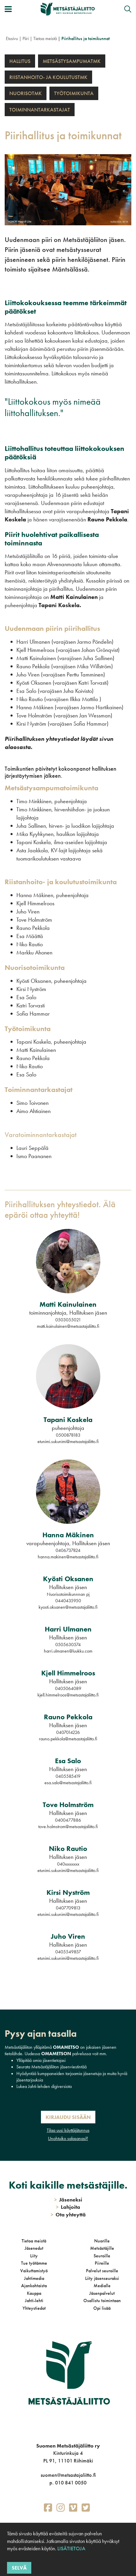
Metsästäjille (102, 2248)
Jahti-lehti (34, 2300)
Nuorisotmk (25, 93)
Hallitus (19, 61)
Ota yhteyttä (68, 2214)
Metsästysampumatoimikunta (52, 787)
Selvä (19, 2567)
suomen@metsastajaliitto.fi (68, 2475)
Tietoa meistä (45, 38)
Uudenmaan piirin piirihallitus (52, 628)
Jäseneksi (68, 2199)
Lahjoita (68, 2207)
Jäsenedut (34, 2248)
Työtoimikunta (74, 93)
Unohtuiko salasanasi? (68, 2138)
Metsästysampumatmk (72, 61)
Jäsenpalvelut (102, 2293)
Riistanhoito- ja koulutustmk (48, 77)
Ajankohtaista (34, 2286)
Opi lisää (102, 2308)
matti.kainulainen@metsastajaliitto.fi (68, 1326)
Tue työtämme (34, 2263)
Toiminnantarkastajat (39, 109)
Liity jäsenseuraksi (102, 2278)
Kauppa (34, 2293)
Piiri (26, 38)
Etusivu (12, 38)
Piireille (102, 2263)
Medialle (102, 2286)
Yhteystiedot (34, 2308)
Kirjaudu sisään (68, 2117)
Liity (34, 2256)
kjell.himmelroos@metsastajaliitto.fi (68, 1695)
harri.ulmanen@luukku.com (68, 1651)
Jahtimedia (34, 2278)
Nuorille (102, 2241)
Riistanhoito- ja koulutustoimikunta (61, 881)
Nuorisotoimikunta (35, 967)
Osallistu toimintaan (102, 2300)
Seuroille (102, 2256)
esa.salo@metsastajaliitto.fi (68, 1783)
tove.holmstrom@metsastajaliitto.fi (68, 1826)
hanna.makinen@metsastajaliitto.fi (68, 1557)
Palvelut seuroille (102, 2271)
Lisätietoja (71, 2548)
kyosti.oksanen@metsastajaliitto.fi (68, 1607)
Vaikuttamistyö (34, 2271)
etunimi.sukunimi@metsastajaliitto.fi (68, 1441)
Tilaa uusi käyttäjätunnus (68, 2130)
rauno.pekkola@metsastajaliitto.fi (68, 1739)
